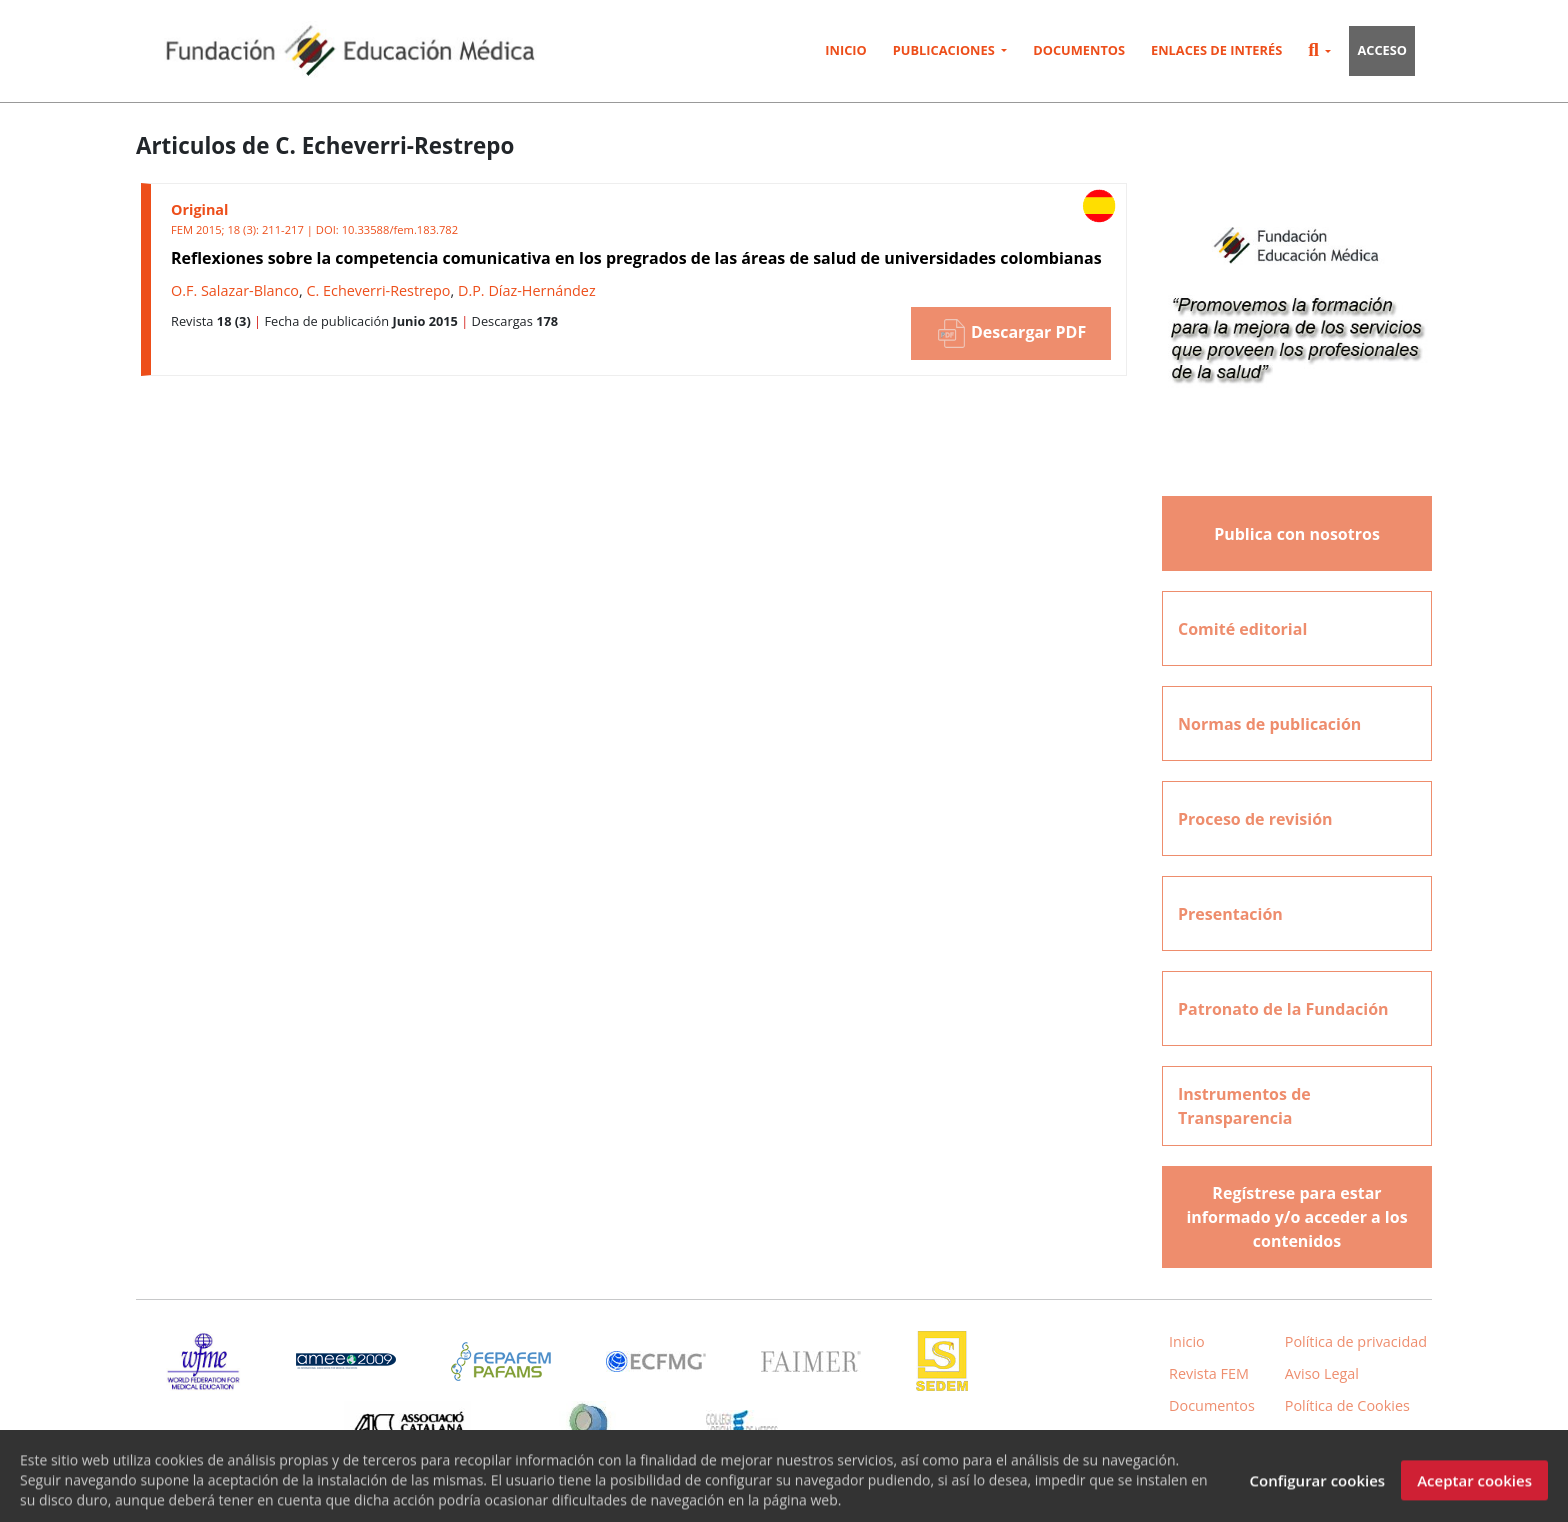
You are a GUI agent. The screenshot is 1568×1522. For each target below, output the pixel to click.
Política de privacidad (1356, 1341)
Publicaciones (945, 50)
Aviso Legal (1322, 1373)
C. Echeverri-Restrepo (378, 290)
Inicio (845, 50)
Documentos (1079, 50)
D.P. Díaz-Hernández (527, 290)
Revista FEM (1209, 1373)
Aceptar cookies (1474, 1489)
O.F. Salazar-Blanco (235, 290)
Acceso (1382, 50)
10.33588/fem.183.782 (400, 229)
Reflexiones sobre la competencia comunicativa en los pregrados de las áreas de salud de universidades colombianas (636, 258)
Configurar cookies (1317, 1489)
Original (199, 209)
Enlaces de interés (1216, 50)
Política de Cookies (1347, 1405)
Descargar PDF (1011, 333)
